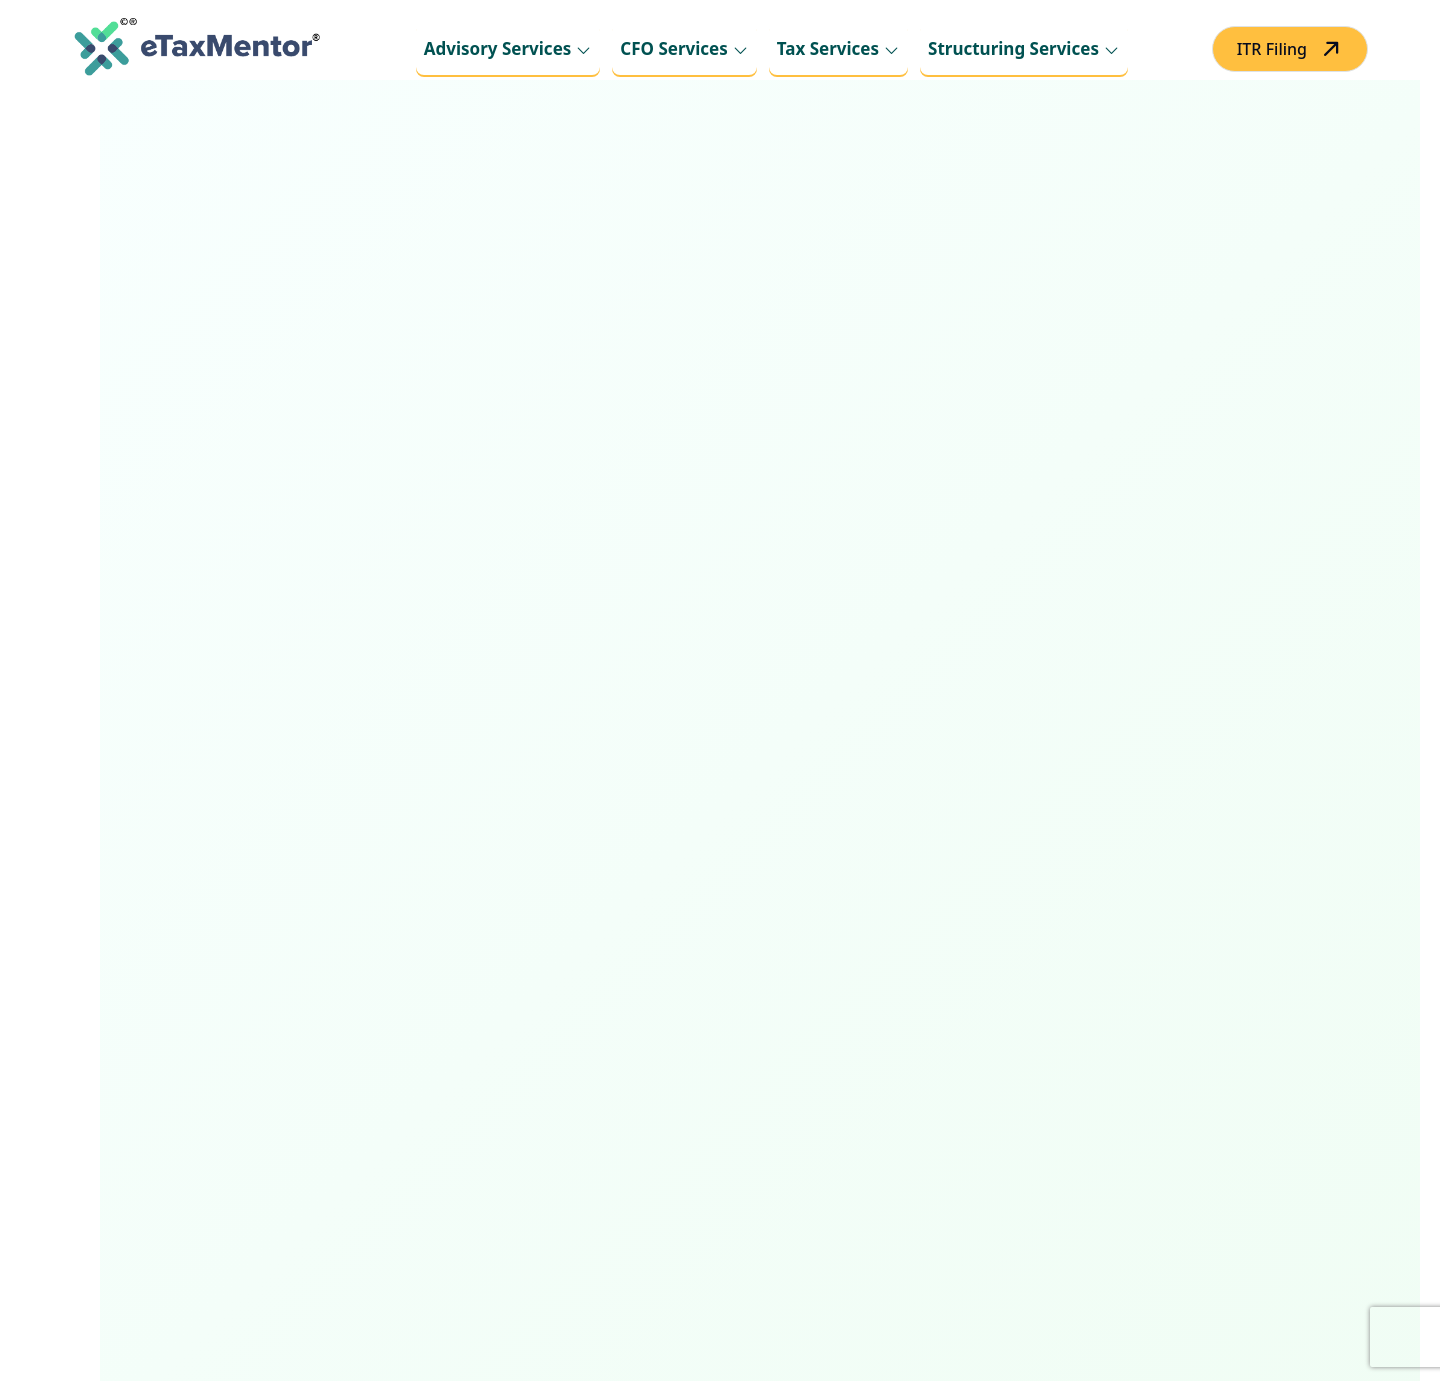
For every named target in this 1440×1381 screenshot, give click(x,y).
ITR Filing (1272, 49)
